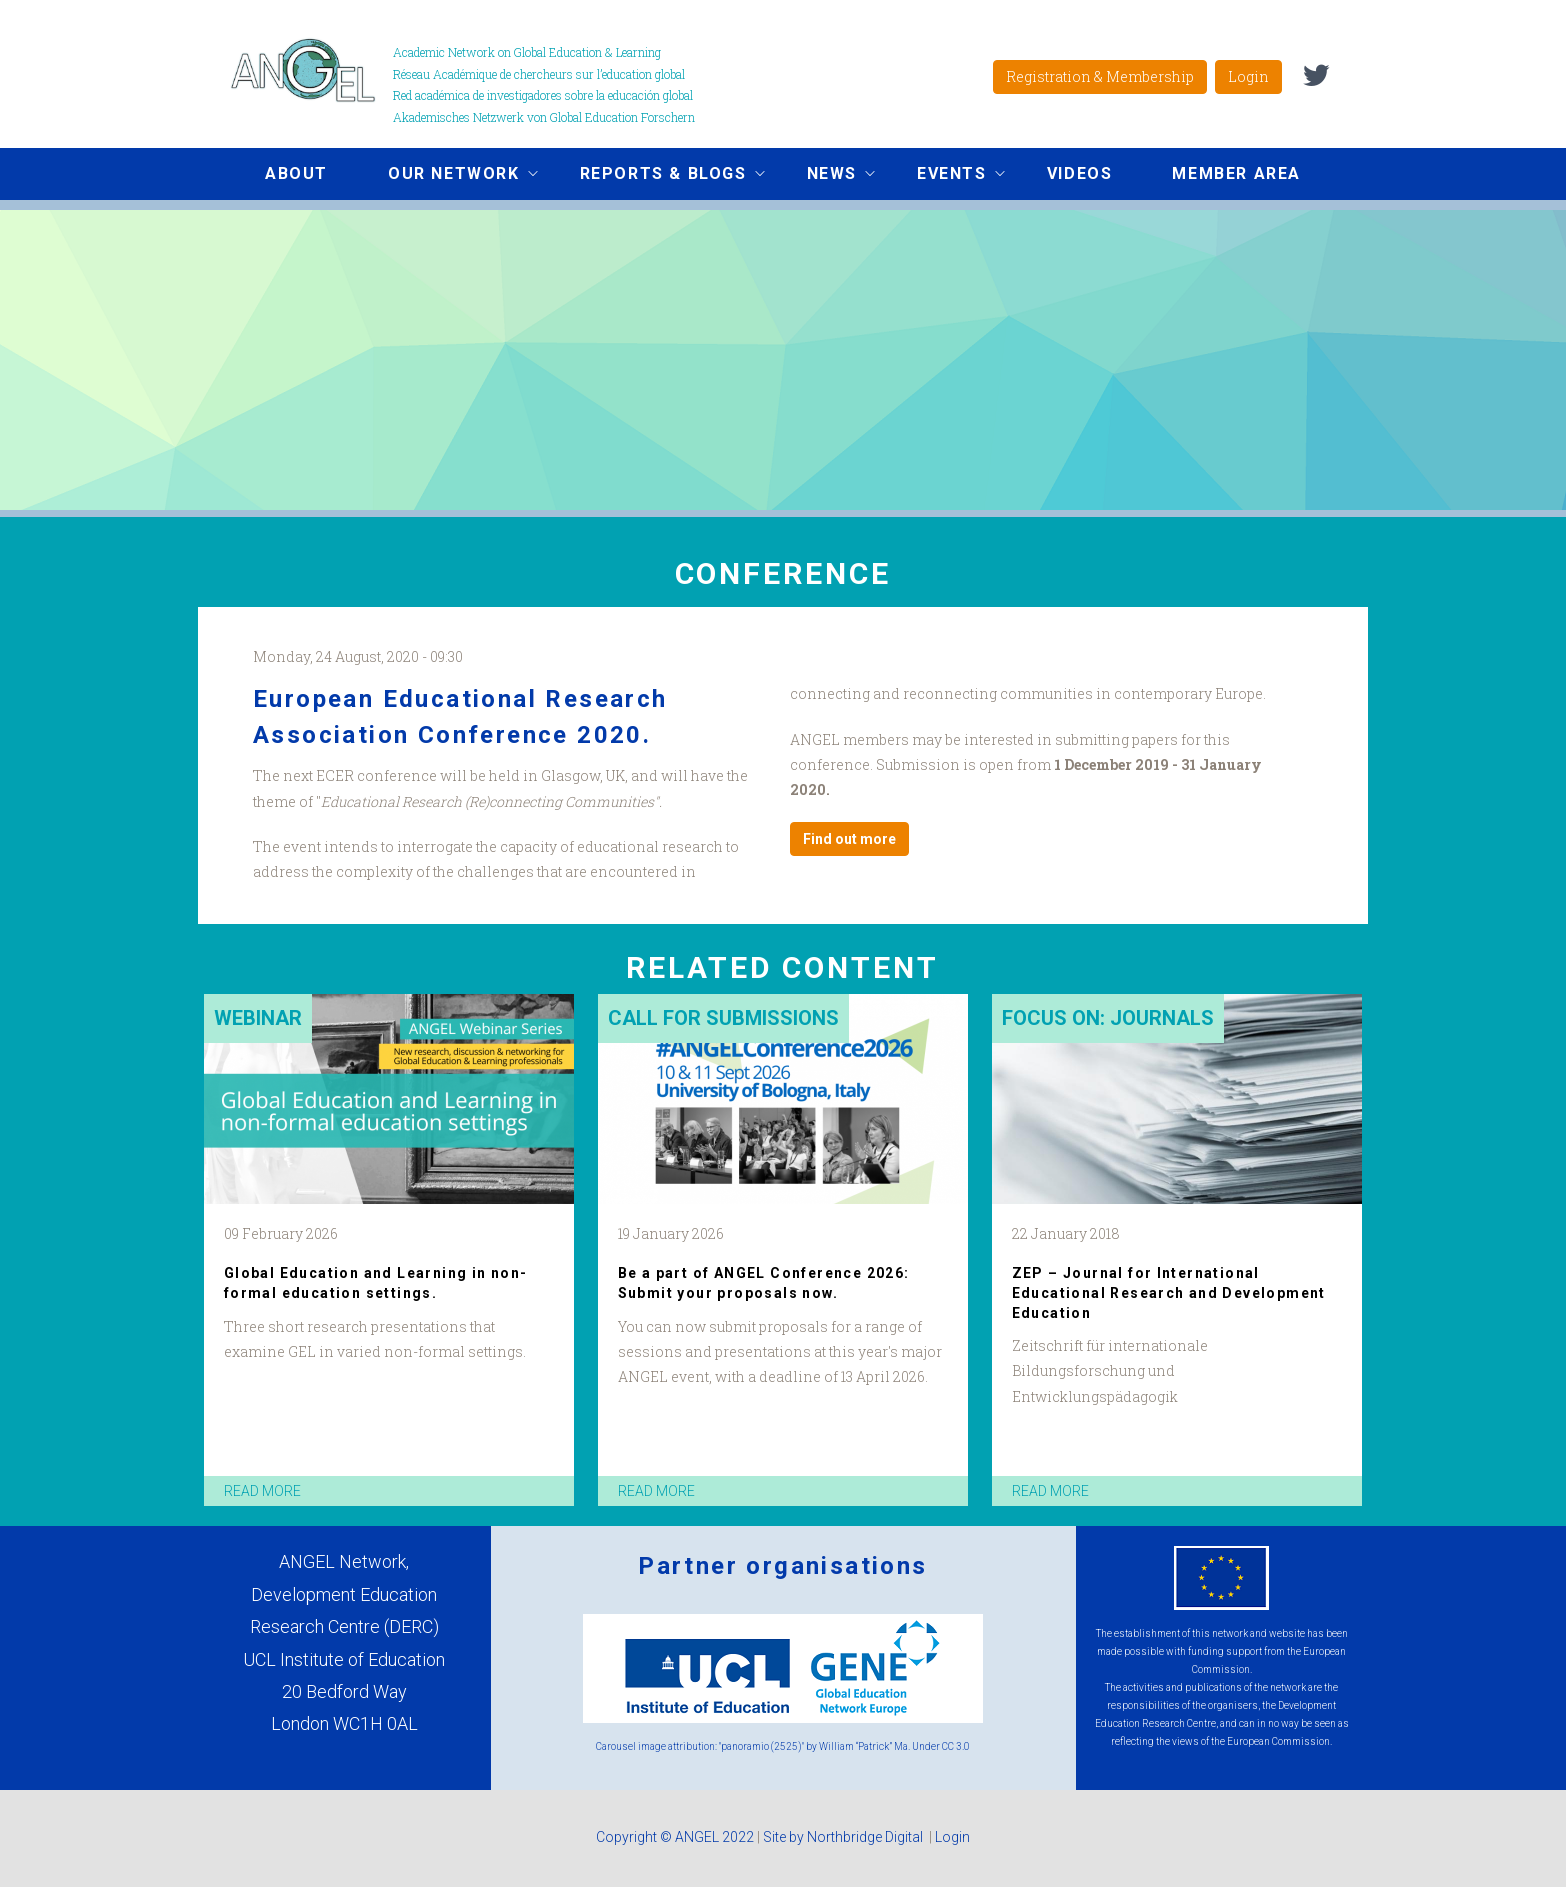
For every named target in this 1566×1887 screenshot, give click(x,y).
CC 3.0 (956, 1746)
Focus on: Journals (1108, 1018)
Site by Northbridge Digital (844, 1837)
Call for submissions (723, 1018)
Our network (448, 176)
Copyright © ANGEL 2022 (675, 1837)
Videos (1080, 173)
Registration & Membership (1100, 76)
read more (262, 1491)
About (296, 173)
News (826, 176)
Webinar (258, 1018)
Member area (1236, 173)
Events (946, 176)
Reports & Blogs (657, 176)
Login (1248, 76)
